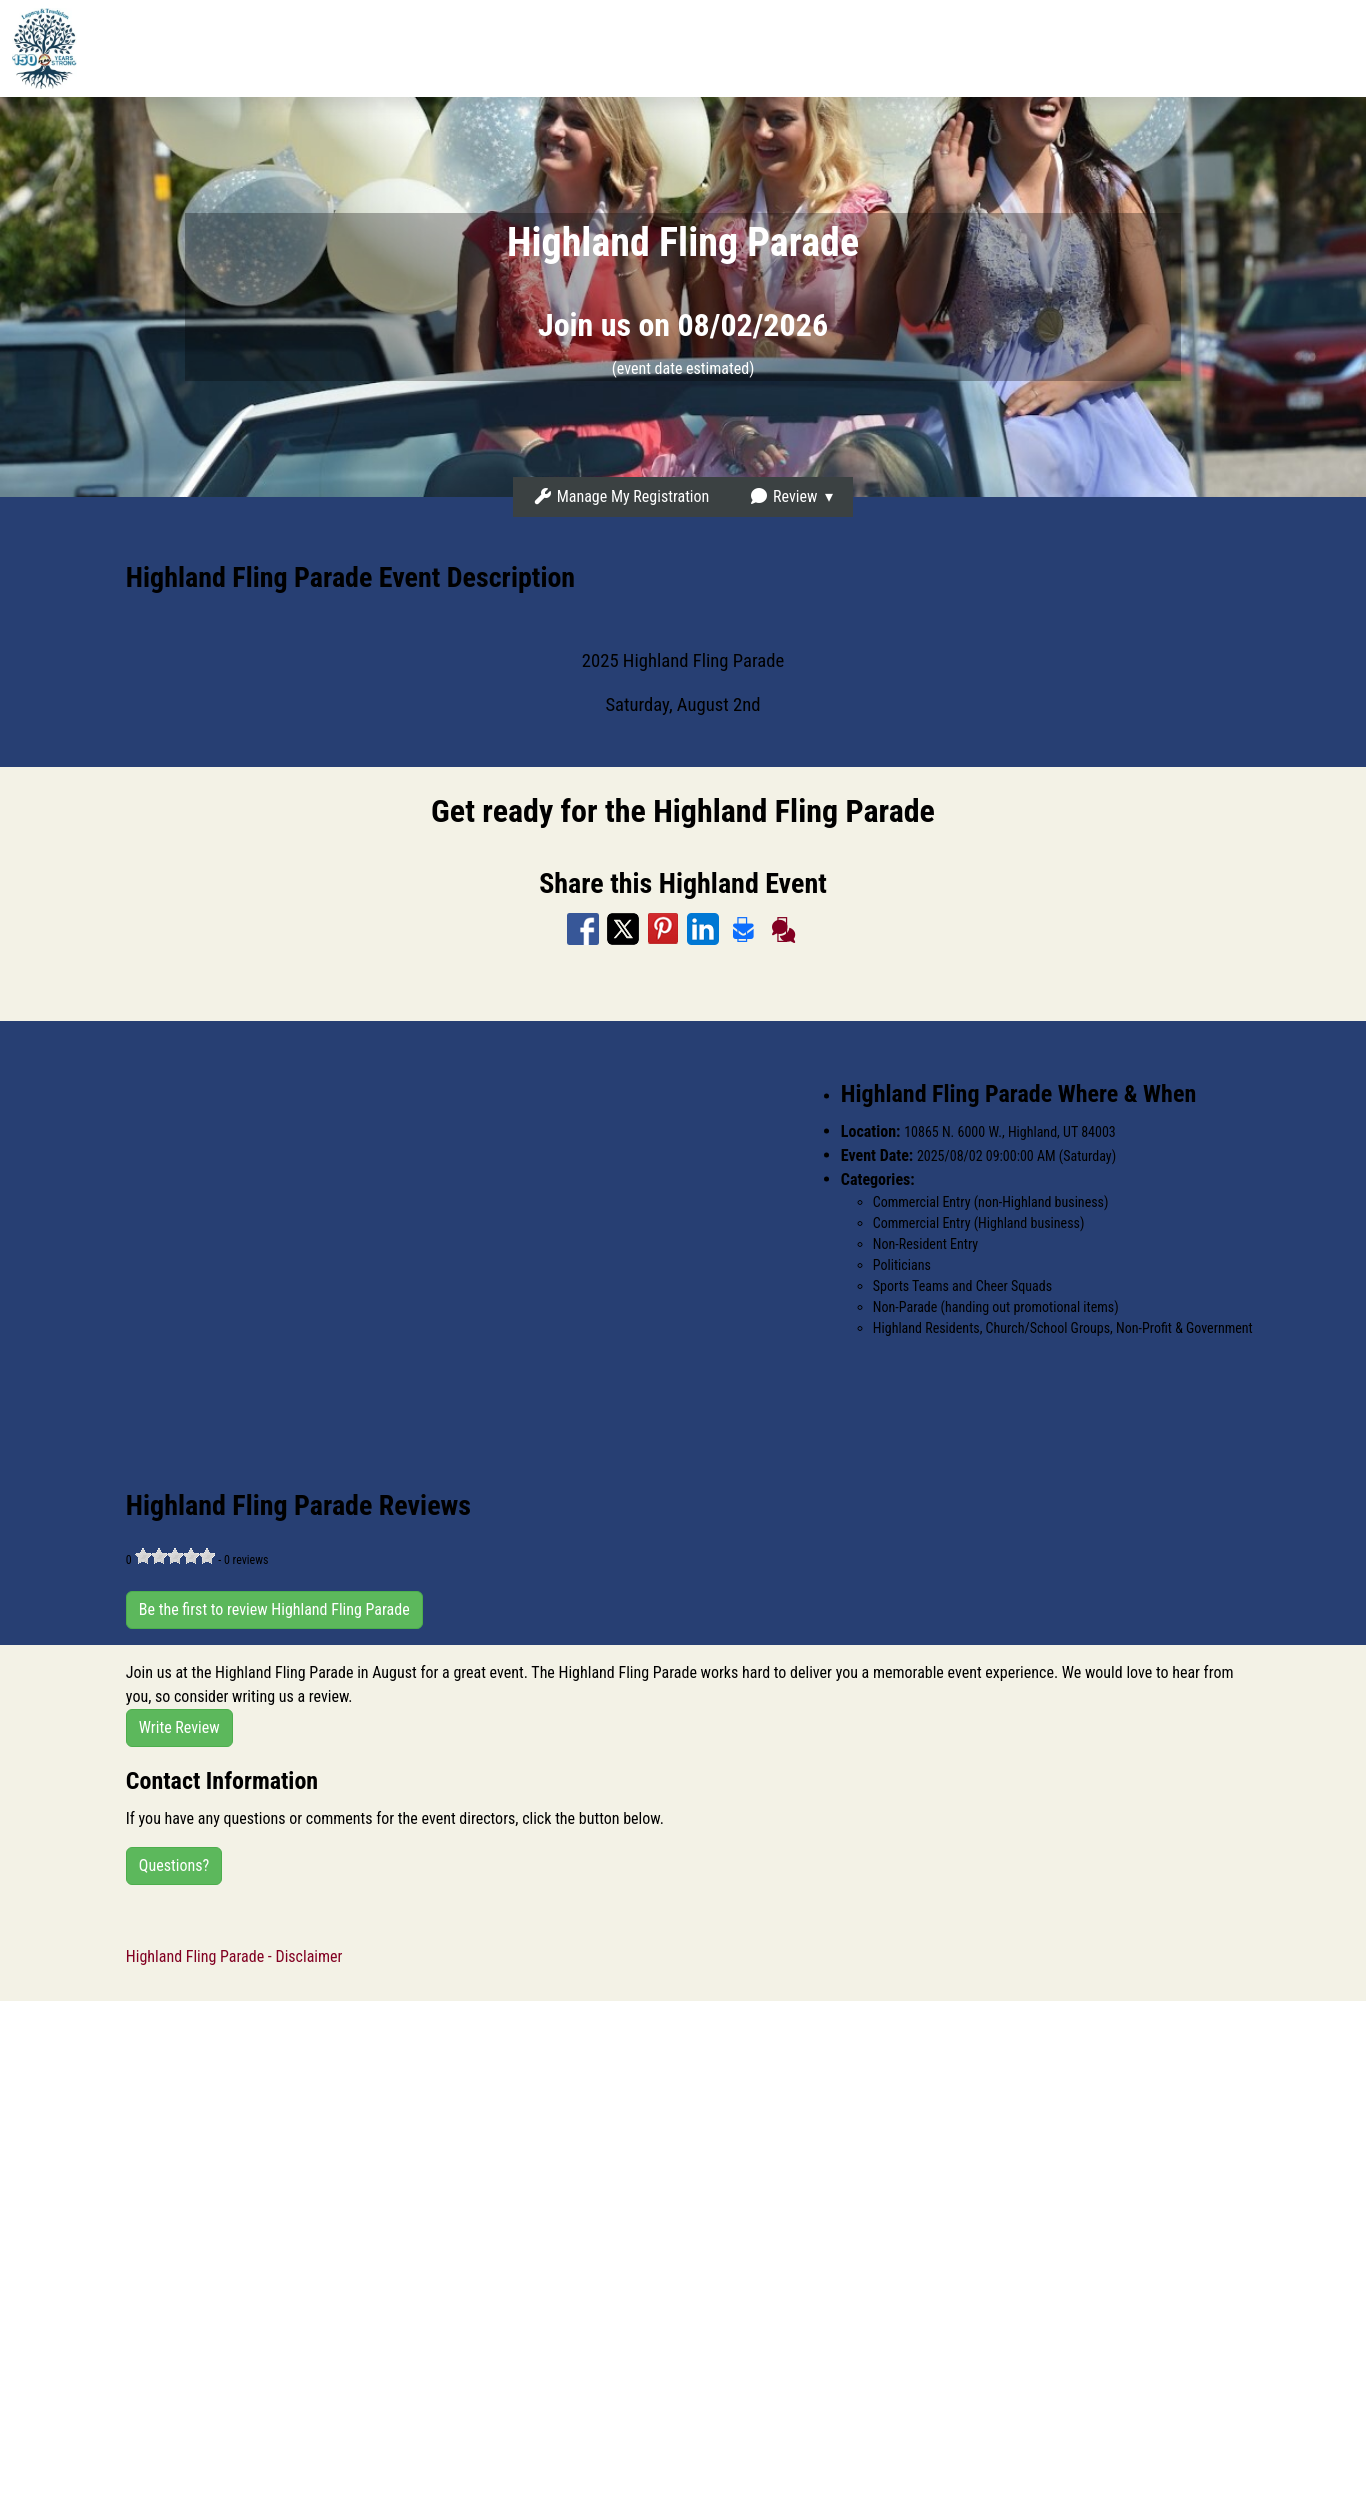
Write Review (179, 1727)
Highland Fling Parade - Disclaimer (234, 1956)
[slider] (175, 1556)
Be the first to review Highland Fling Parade (274, 1609)
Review (783, 496)
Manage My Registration (621, 496)
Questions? (174, 1865)
